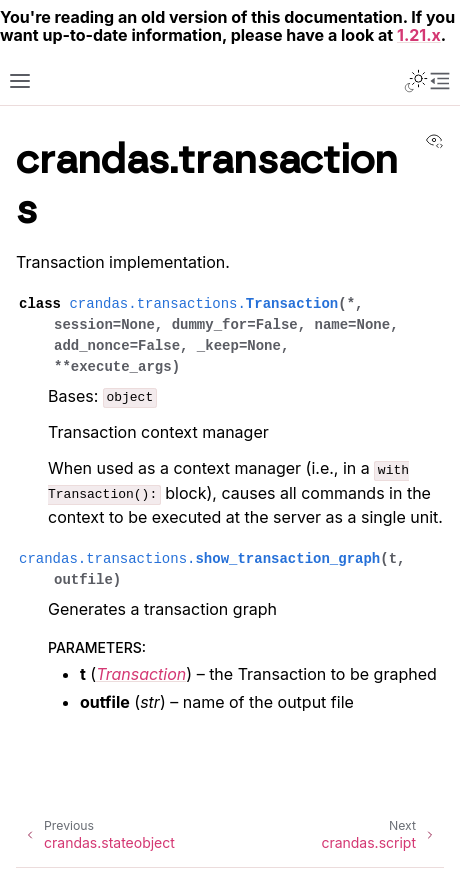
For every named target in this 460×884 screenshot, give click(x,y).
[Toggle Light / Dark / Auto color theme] (416, 81)
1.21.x (419, 35)
